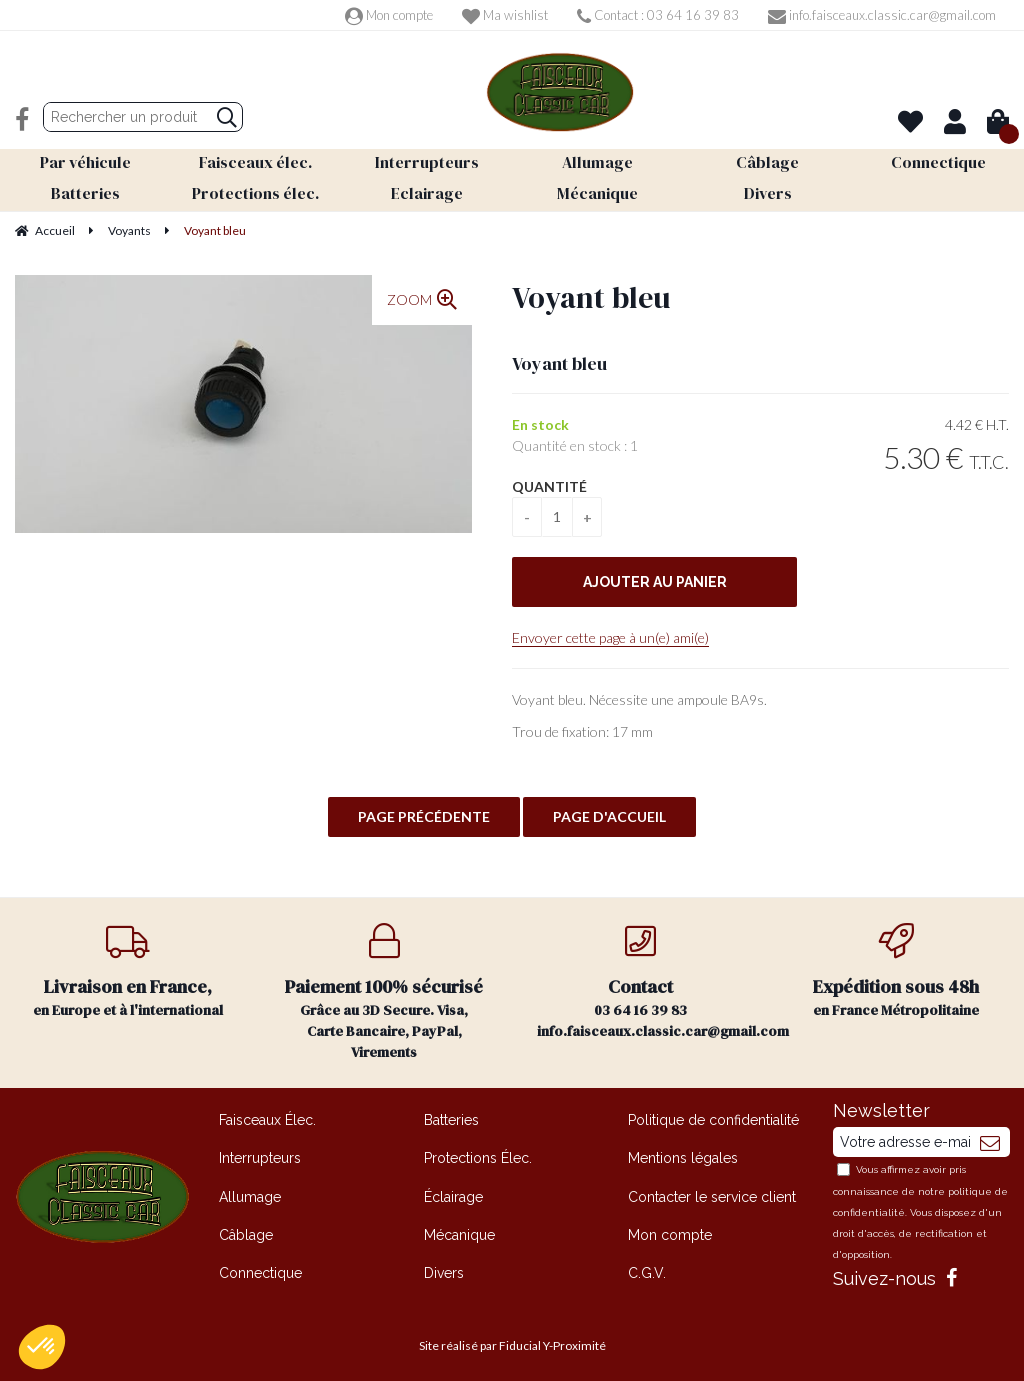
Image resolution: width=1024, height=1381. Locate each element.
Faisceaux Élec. (267, 1116)
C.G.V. (647, 1269)
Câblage (246, 1231)
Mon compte (389, 15)
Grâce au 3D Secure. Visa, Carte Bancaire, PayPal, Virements (384, 988)
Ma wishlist (505, 15)
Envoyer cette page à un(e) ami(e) (610, 633)
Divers (444, 1269)
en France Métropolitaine (896, 967)
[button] (42, 1347)
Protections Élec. (478, 1154)
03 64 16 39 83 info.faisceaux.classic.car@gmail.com (652, 978)
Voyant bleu (591, 293)
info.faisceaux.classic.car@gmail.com (882, 15)
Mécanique (459, 1231)
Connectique (260, 1269)
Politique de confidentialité (713, 1116)
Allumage (250, 1193)
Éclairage (453, 1193)
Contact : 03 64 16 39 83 (658, 15)
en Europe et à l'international (128, 967)
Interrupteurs (260, 1154)
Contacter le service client (712, 1193)
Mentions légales (683, 1154)
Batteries (451, 1116)
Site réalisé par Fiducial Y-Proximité (512, 1341)
